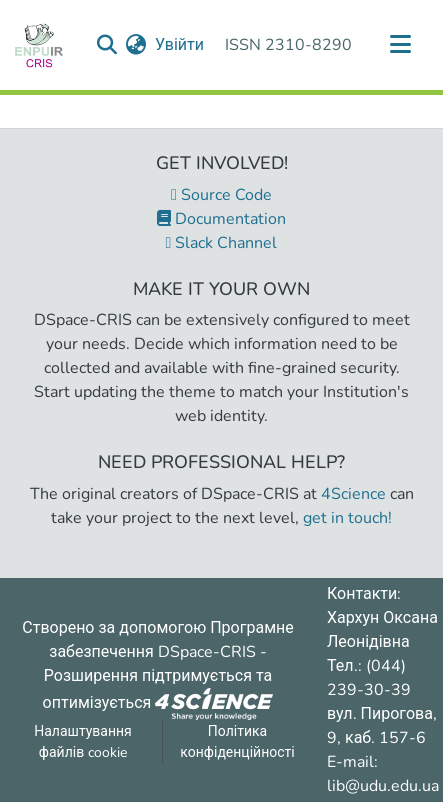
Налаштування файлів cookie (83, 742)
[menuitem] (136, 45)
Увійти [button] (180, 45)
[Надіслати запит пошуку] (107, 45)
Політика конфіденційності (237, 742)
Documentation (221, 219)
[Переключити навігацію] (400, 45)
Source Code (221, 195)
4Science (353, 494)
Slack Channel (222, 243)
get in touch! (347, 518)
